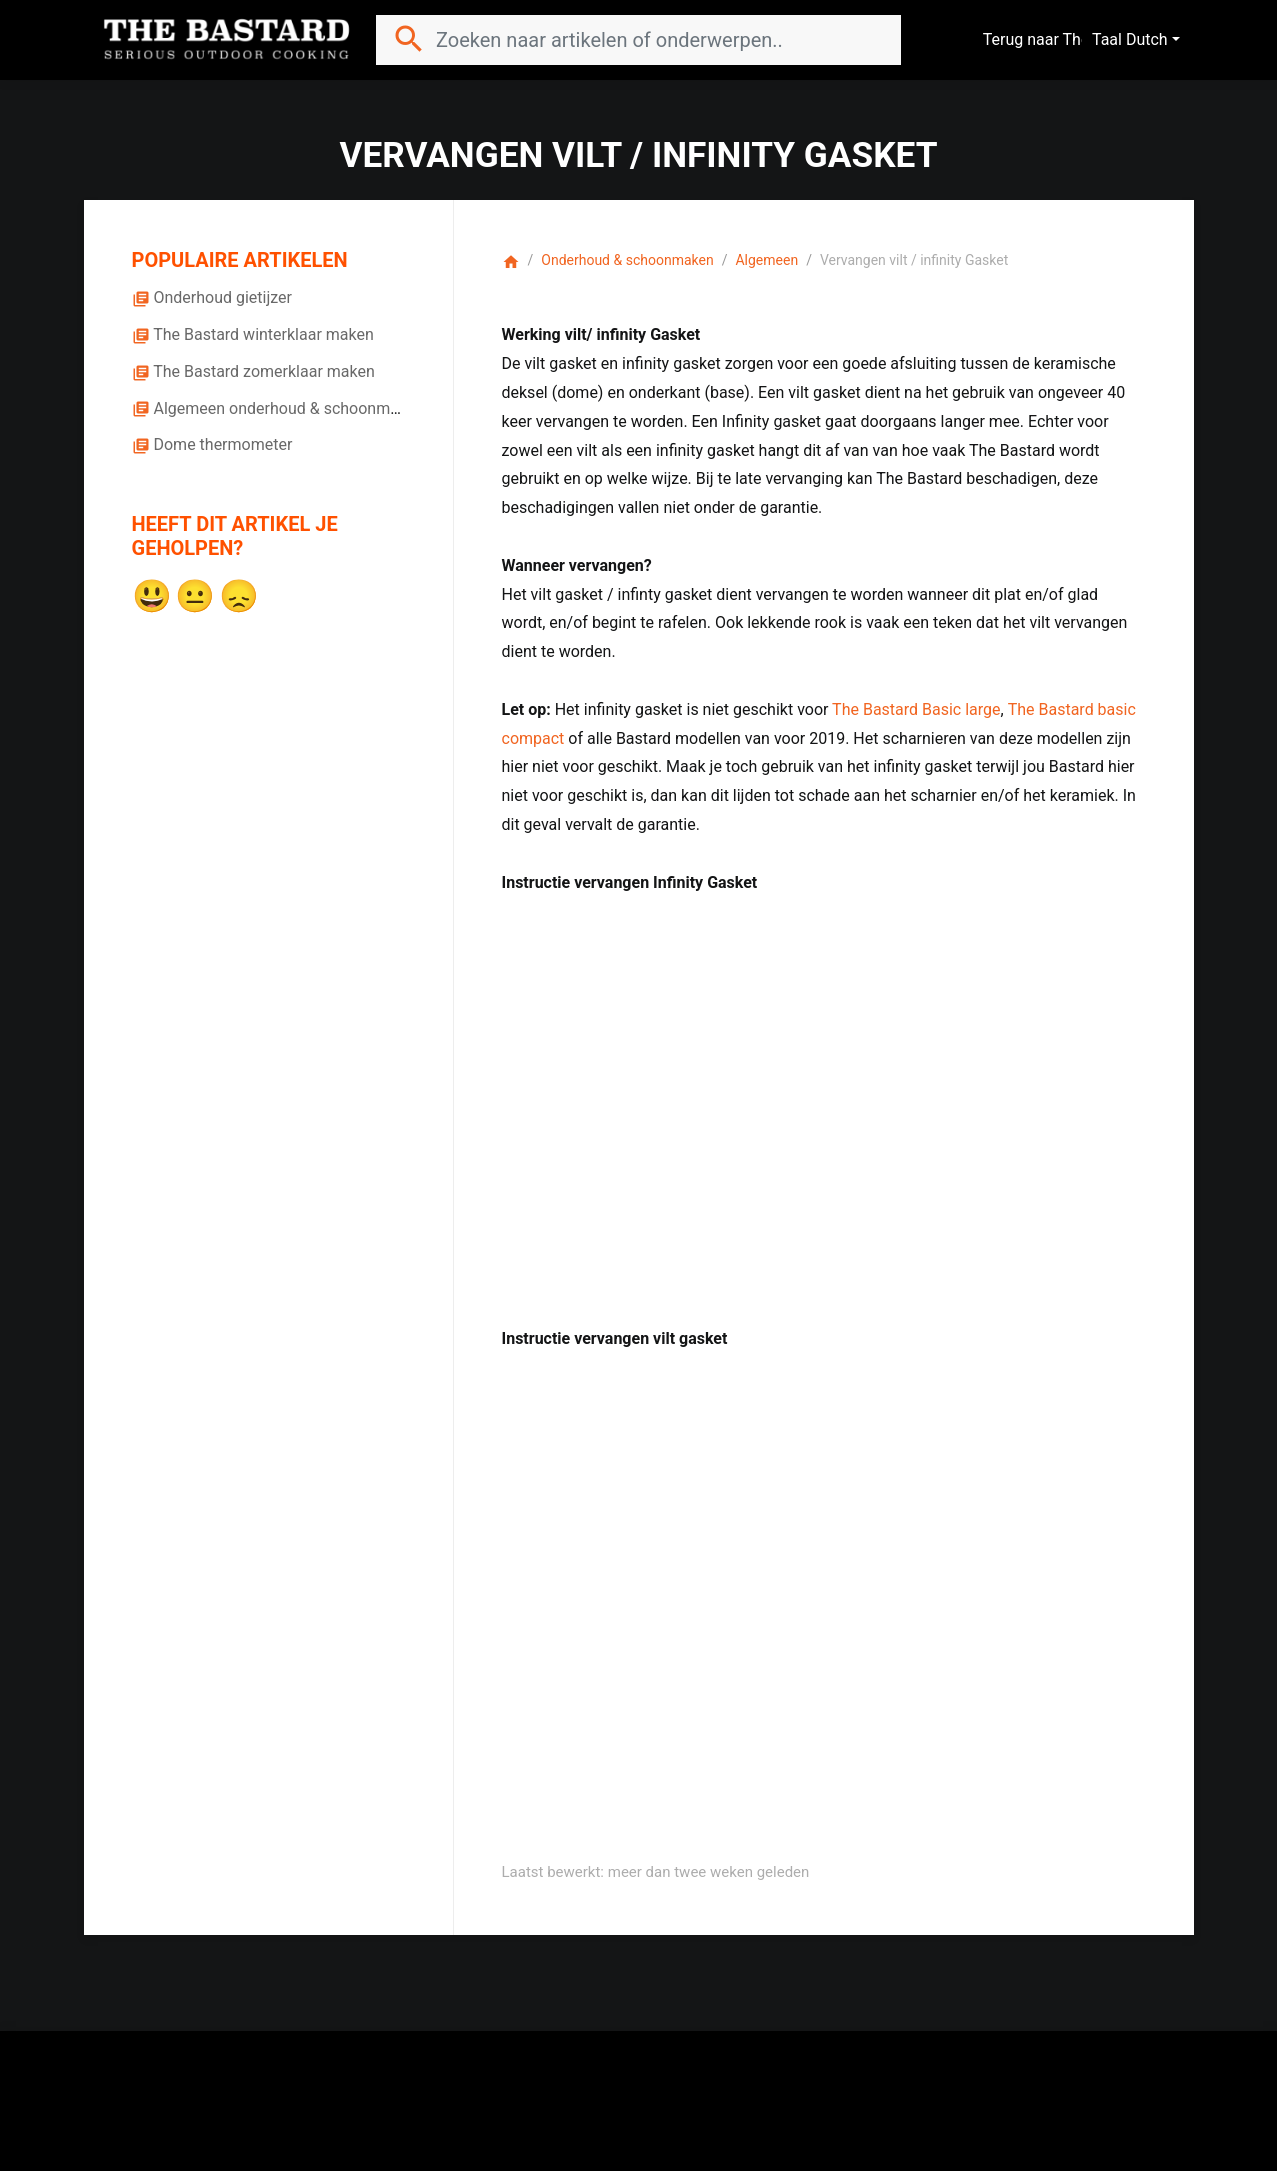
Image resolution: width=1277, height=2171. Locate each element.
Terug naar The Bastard (1077, 40)
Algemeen (766, 260)
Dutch (1147, 39)
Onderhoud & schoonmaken (627, 260)
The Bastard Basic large (916, 709)
